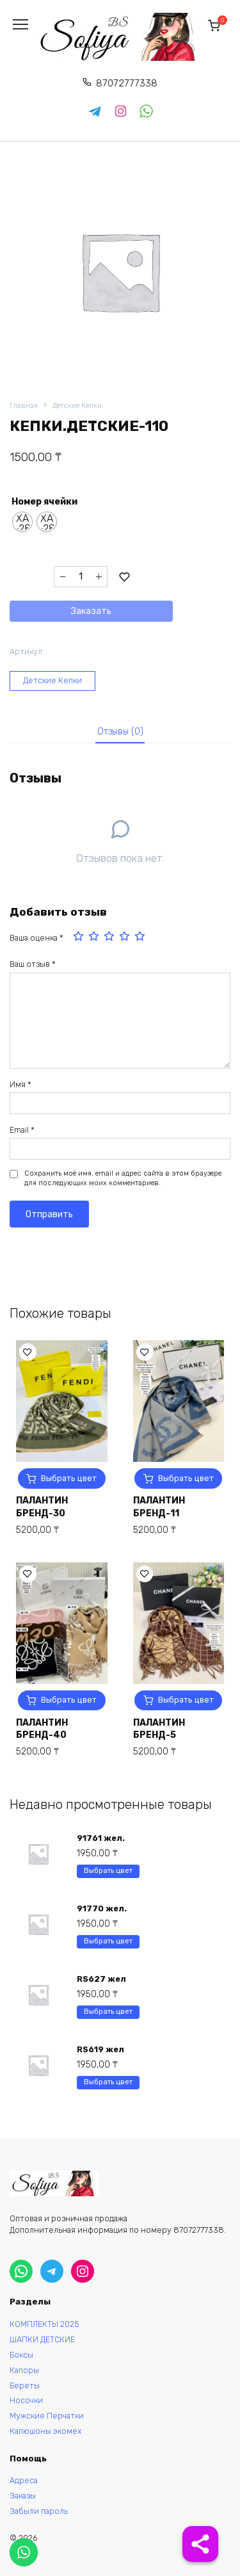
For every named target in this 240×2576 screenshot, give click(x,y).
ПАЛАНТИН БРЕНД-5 (159, 1729)
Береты (25, 2385)
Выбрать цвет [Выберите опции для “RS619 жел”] (108, 2082)
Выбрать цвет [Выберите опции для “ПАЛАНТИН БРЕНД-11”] (186, 1478)
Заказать (91, 611)
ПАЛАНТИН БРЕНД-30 (42, 1507)
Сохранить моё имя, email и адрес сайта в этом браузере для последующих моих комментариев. (122, 1178)
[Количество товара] (81, 577)
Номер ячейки (44, 501)
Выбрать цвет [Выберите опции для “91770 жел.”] (108, 1941)
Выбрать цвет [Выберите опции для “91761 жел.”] (108, 1871)
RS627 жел (101, 1979)
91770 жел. (102, 1908)
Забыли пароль (39, 2511)
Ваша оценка (36, 938)
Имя (20, 1084)
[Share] (200, 2544)
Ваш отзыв (33, 964)
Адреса (24, 2480)
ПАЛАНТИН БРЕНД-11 (159, 1507)
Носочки (26, 2400)
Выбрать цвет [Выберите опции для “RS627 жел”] (108, 2011)
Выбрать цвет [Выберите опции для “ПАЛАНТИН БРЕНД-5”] (186, 1700)
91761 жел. (101, 1838)
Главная (24, 405)
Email (22, 1130)
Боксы (21, 2355)
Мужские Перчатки (47, 2415)
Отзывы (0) (120, 731)
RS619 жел (100, 2049)
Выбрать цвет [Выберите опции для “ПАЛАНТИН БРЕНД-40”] (69, 1700)
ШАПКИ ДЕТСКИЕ (42, 2339)
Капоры (24, 2370)
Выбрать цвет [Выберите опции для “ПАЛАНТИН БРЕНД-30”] (69, 1478)
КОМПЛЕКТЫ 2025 (44, 2324)
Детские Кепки (77, 405)
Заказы (23, 2495)
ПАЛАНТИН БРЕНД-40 (42, 1729)
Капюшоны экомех (46, 2431)
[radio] (22, 521)
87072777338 (126, 83)
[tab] (120, 732)
